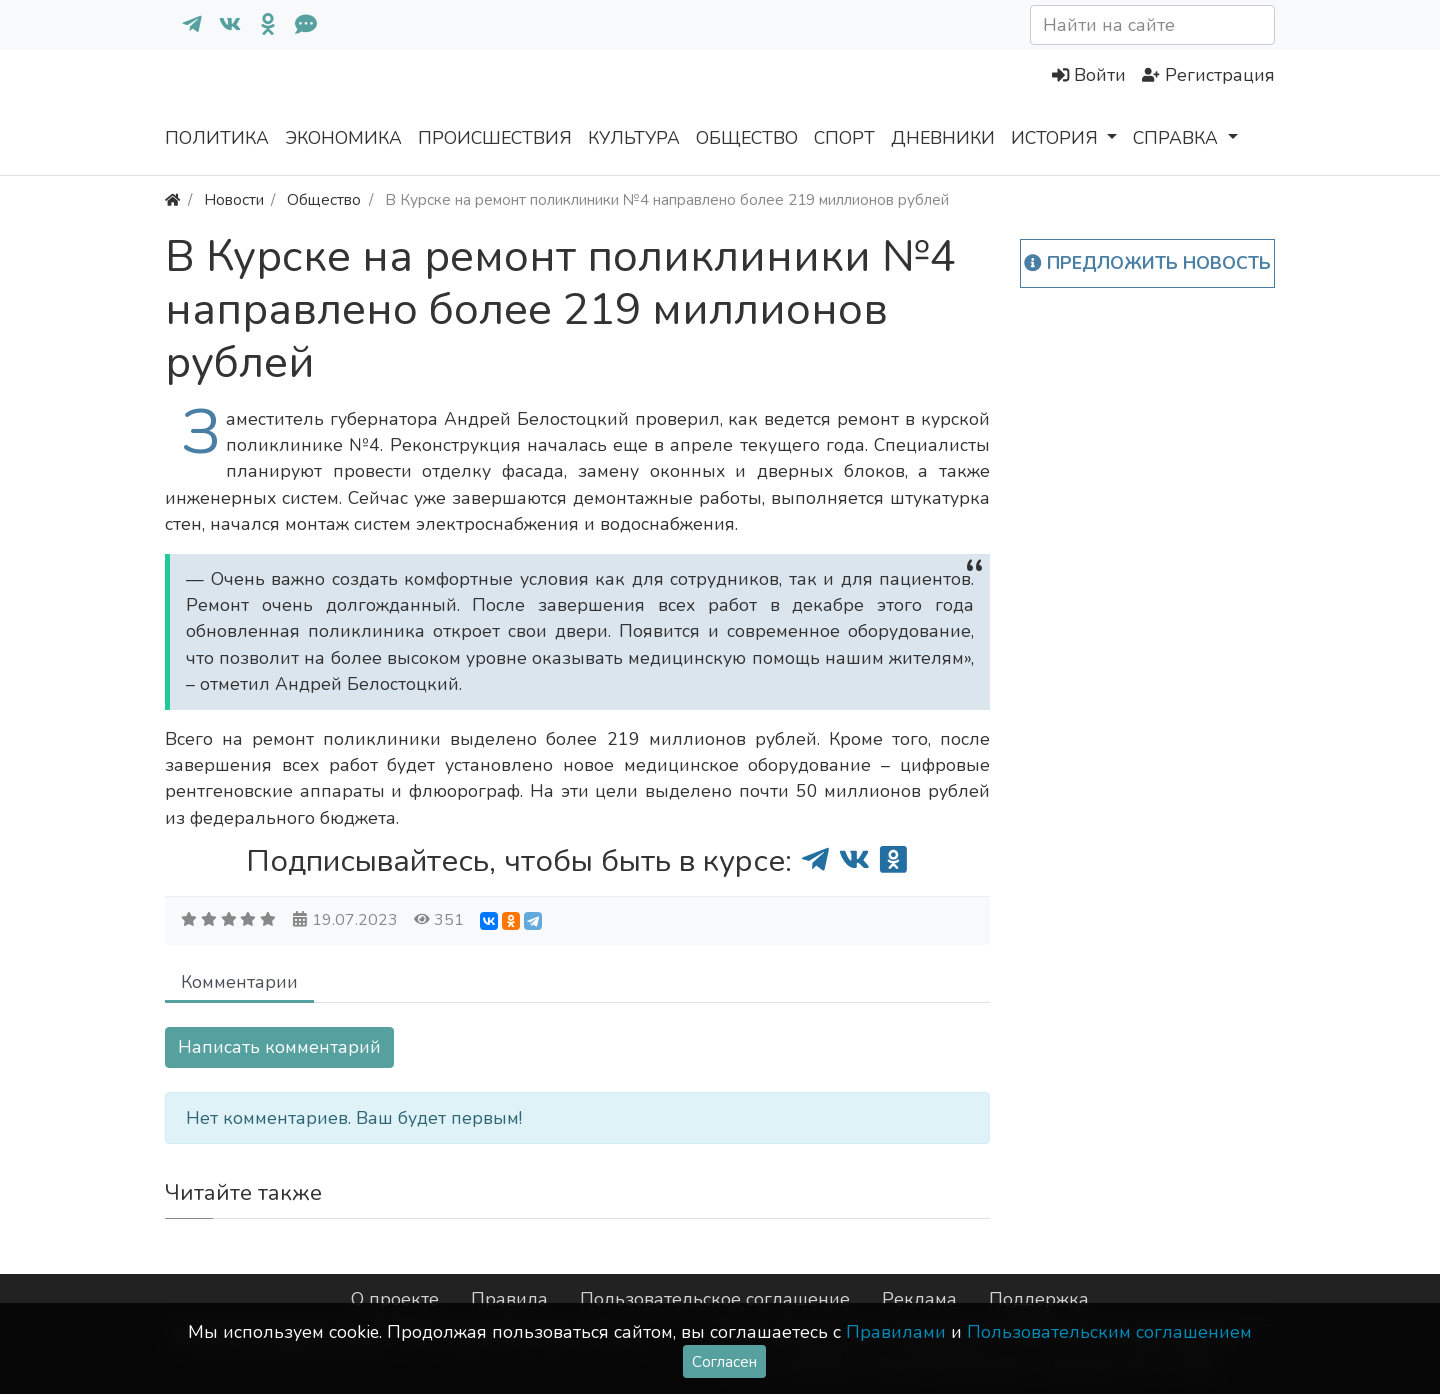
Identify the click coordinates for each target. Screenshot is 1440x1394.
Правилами (896, 1332)
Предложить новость (1147, 263)
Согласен (724, 1361)
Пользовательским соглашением (1109, 1332)
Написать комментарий (279, 1047)
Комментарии (239, 982)
